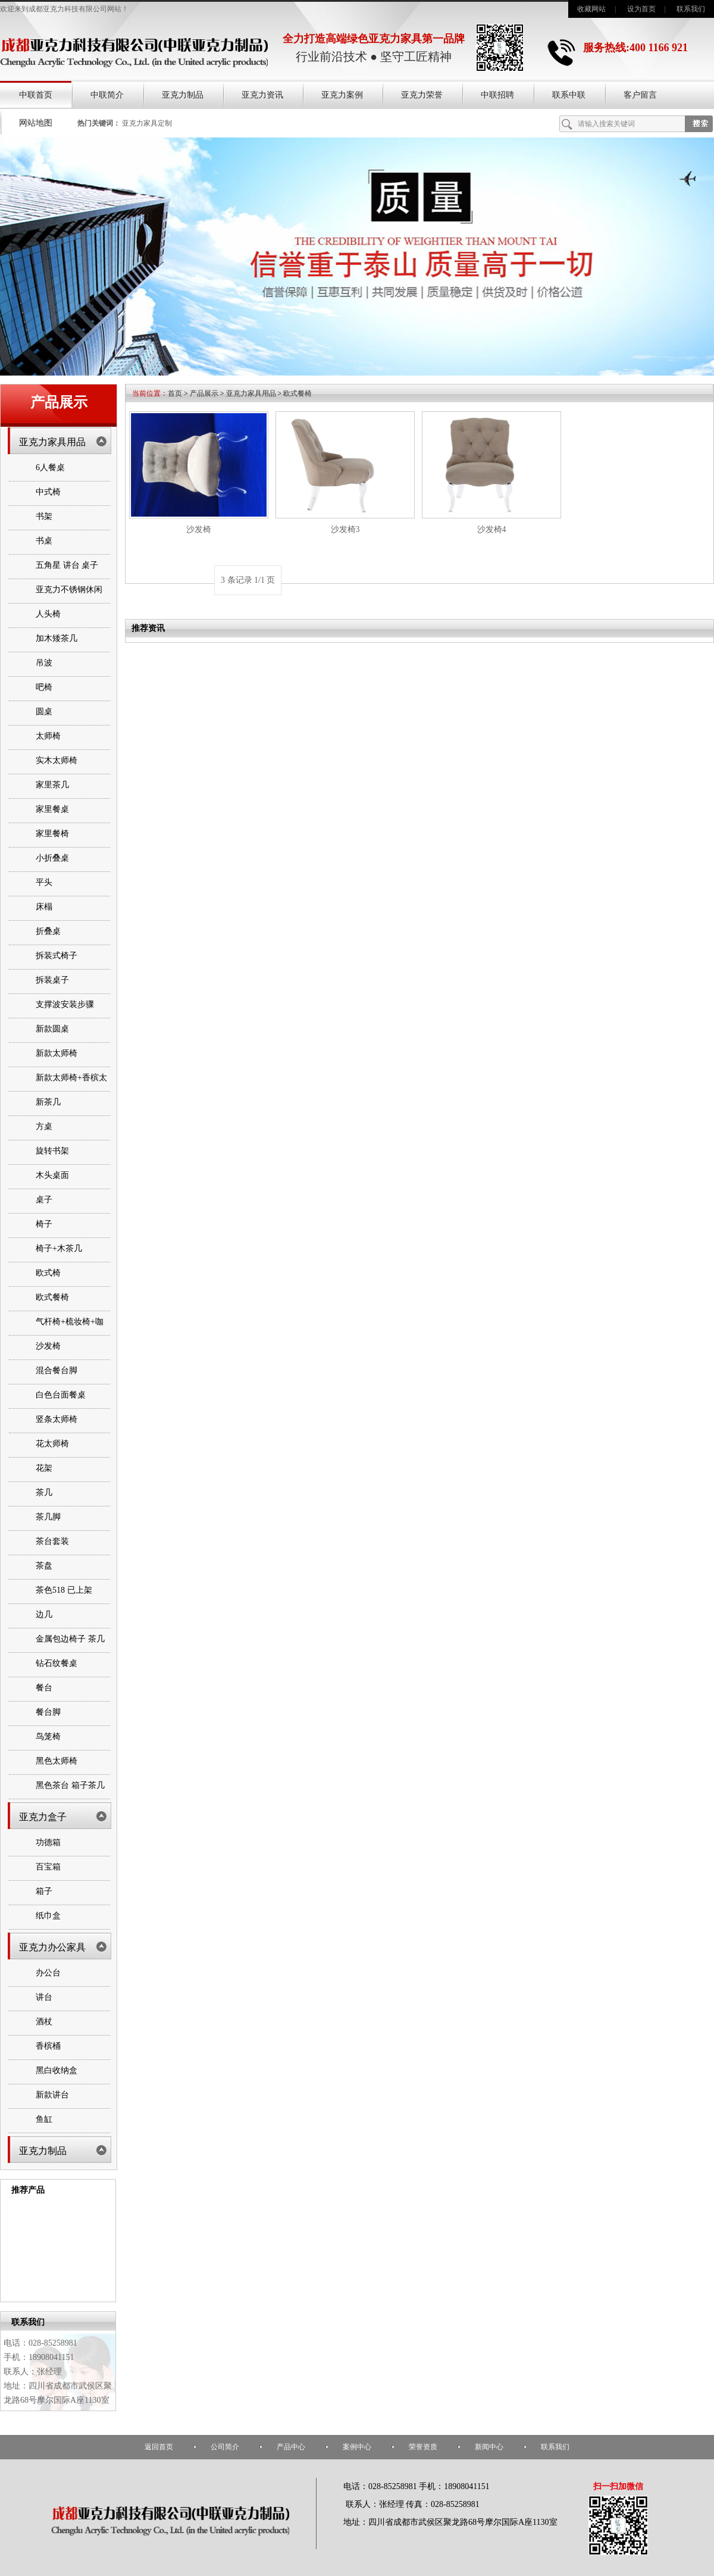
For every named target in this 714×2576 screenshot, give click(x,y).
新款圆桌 (52, 1028)
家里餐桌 (52, 809)
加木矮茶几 (56, 638)
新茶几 (48, 1102)
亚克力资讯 (262, 94)
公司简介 (225, 2447)
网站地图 (35, 122)
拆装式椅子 (56, 955)
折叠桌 (48, 931)
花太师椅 (52, 1443)
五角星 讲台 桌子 (67, 565)
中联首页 (35, 94)
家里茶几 (52, 784)
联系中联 (568, 94)
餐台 (44, 1687)
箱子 (44, 1891)
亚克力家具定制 (147, 123)
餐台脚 (48, 1712)
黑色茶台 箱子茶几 (70, 1785)
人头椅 (48, 613)
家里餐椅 (52, 833)
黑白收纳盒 (56, 2070)
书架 (44, 516)
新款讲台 (52, 2094)
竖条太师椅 (56, 1419)
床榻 (44, 906)
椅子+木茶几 (59, 1248)
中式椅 (48, 491)
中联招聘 (497, 94)
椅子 (44, 1224)
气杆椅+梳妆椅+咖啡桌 (70, 1332)
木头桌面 (52, 1175)
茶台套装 (52, 1541)
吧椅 (44, 687)
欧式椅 (48, 1272)
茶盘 (44, 1565)
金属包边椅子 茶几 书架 (70, 1649)
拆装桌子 (52, 980)
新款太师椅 (56, 1053)
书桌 (44, 540)
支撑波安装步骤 (65, 1004)
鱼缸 (44, 2119)
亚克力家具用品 (52, 442)
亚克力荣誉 (422, 94)
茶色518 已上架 (64, 1590)
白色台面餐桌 (61, 1394)
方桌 (44, 1126)
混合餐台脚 (56, 1370)
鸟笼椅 (48, 1736)
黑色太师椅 (56, 1760)
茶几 (44, 1492)
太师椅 (48, 735)
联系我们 (691, 9)
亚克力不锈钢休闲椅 (69, 600)
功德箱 (48, 1842)
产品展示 (204, 393)
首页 (175, 393)
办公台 (48, 1972)
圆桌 (44, 711)
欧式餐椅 (52, 1297)
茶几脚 (48, 1516)
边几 (44, 1614)
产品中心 (291, 2447)
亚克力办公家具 (52, 1947)
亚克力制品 (182, 94)
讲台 (44, 1997)
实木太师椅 (56, 760)
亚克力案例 (342, 94)
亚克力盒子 (43, 1817)
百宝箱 (48, 1866)
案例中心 (357, 2447)
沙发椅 (48, 1346)
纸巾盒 (48, 1915)
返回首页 (159, 2447)
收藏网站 (591, 9)
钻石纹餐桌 (56, 1663)
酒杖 (44, 2021)
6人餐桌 (50, 467)
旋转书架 (52, 1150)
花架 (44, 1468)
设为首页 (641, 9)
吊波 (44, 662)
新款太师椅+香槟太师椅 (71, 1088)
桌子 (44, 1199)
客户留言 (640, 94)
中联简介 (107, 94)
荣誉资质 (423, 2447)
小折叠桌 (52, 858)
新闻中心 (489, 2447)
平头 (44, 882)
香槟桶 (48, 2046)
